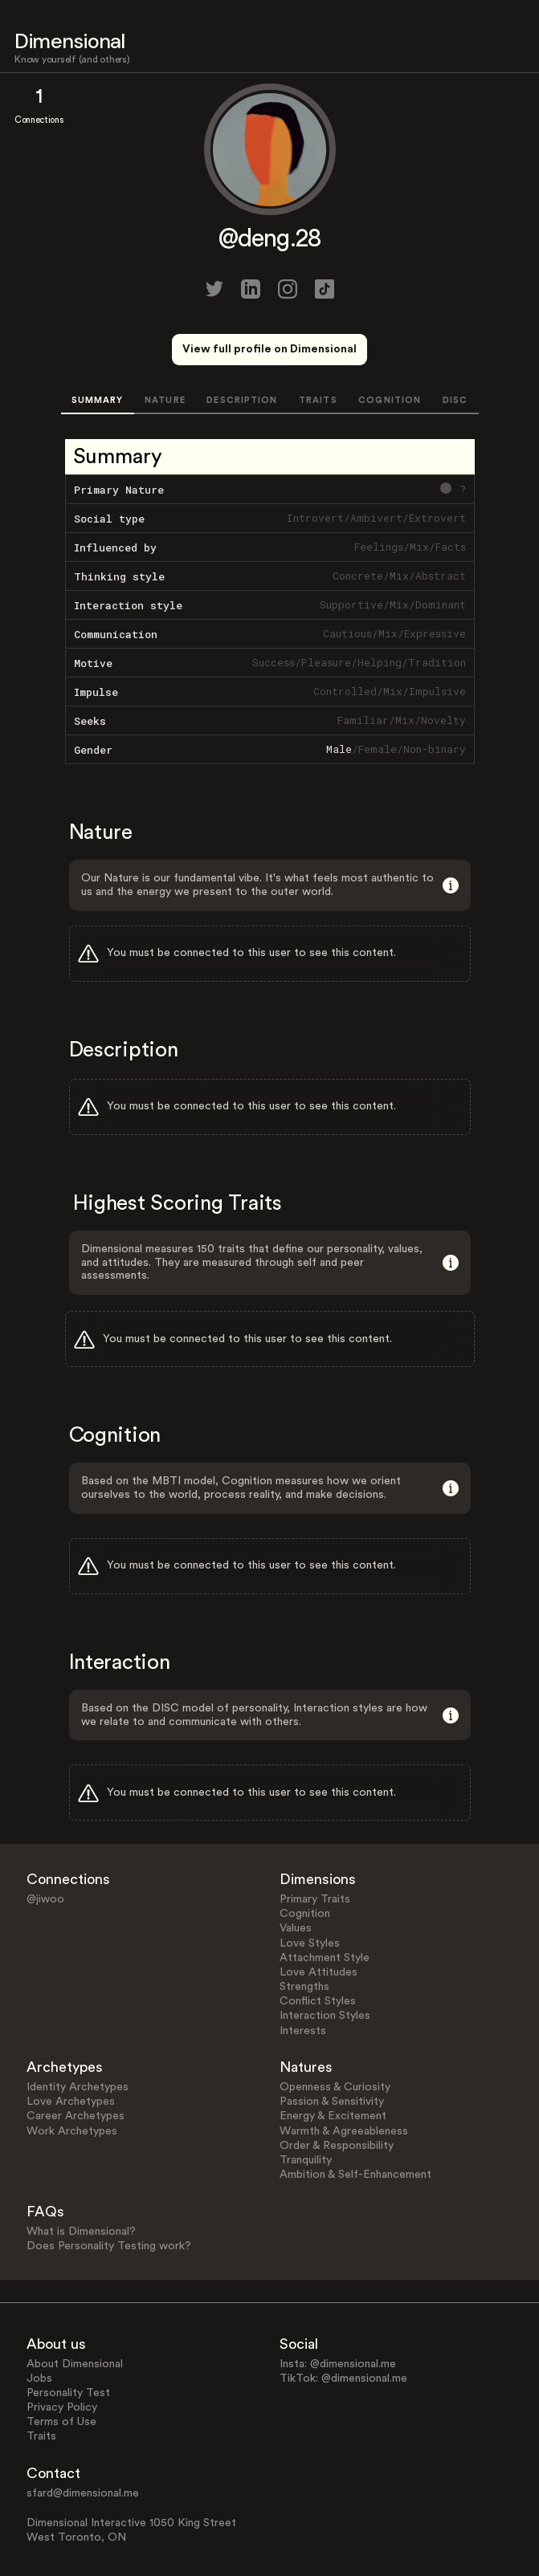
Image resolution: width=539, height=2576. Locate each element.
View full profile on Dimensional (269, 349)
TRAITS (318, 400)
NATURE (165, 400)
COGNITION (389, 400)
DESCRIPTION (241, 400)
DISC (455, 400)
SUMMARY (97, 400)
